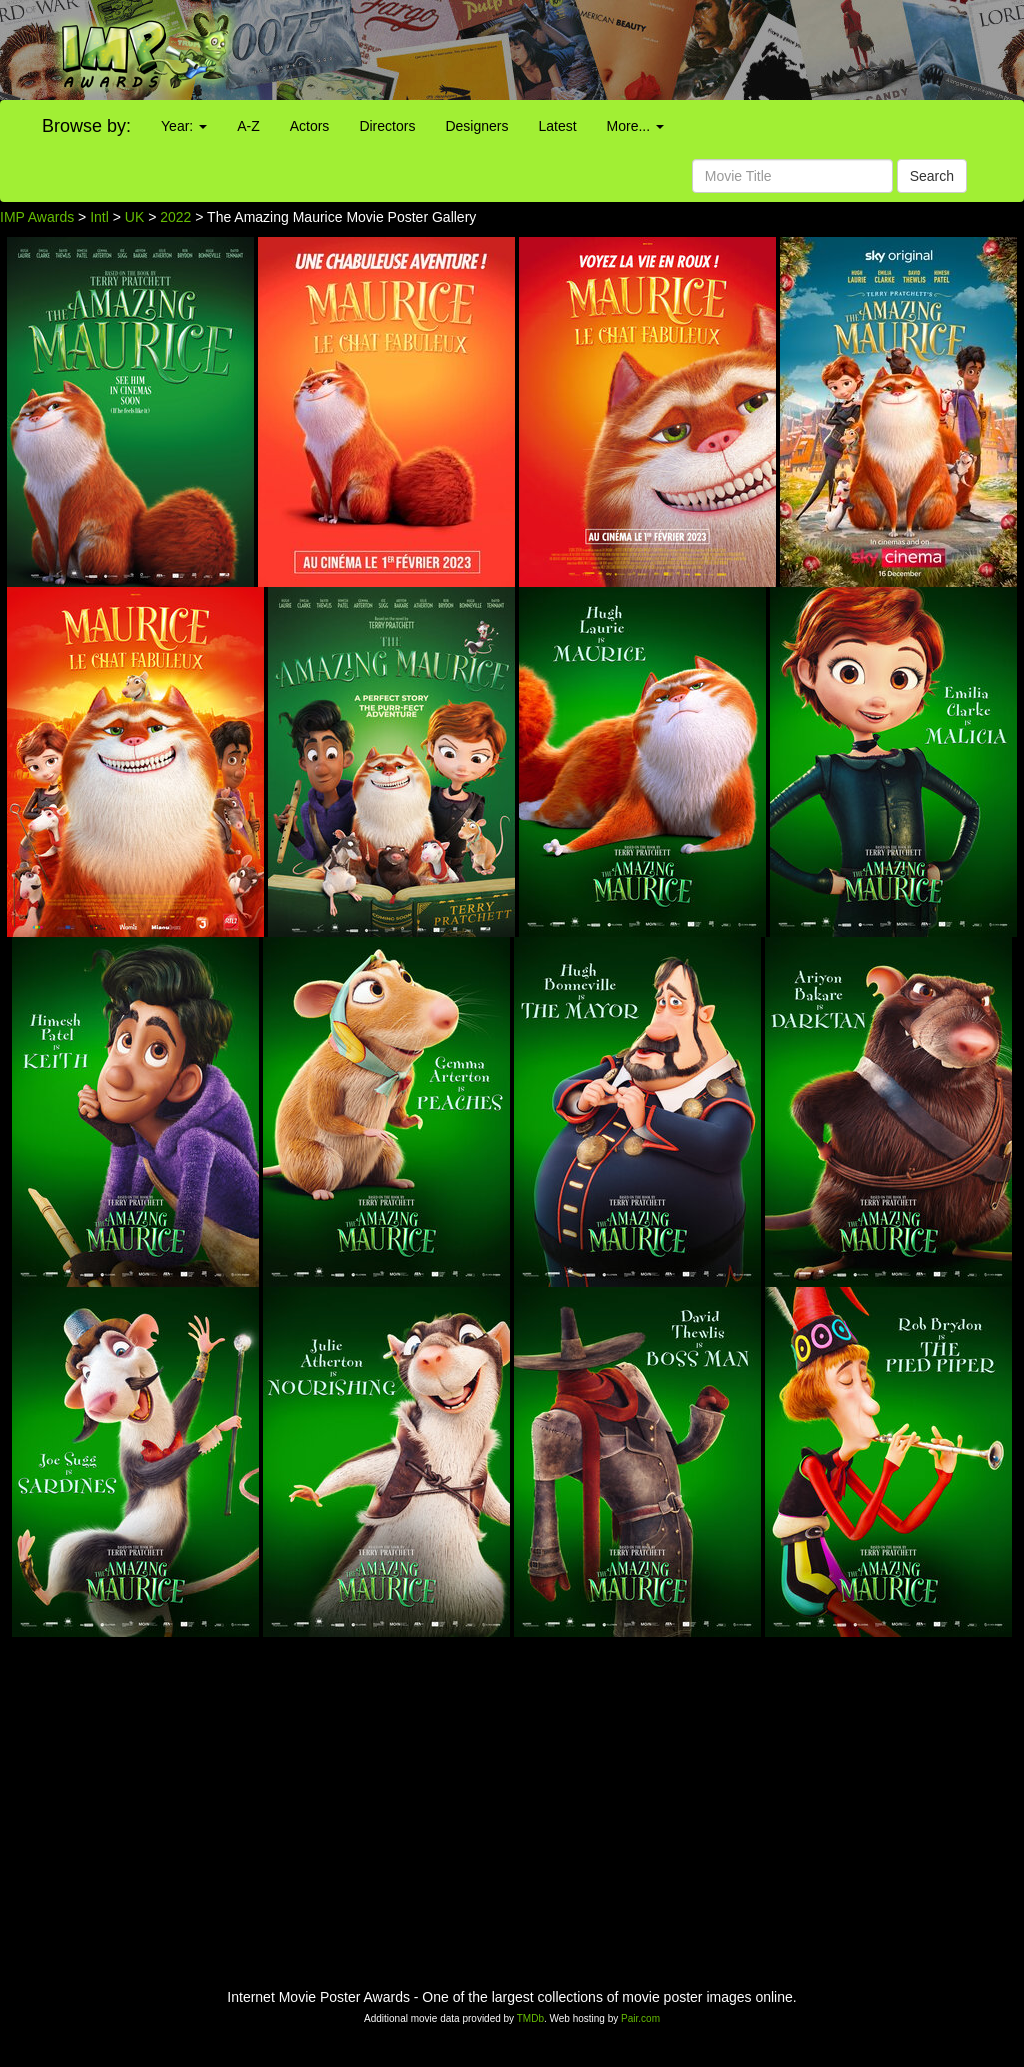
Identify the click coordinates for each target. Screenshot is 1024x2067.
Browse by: (86, 126)
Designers (476, 126)
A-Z (248, 126)
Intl (99, 217)
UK (134, 217)
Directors (387, 126)
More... (635, 126)
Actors (310, 126)
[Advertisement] (640, 50)
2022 (175, 217)
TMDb (530, 2018)
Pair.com (640, 2018)
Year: (184, 126)
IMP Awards (37, 217)
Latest (557, 126)
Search (932, 176)
